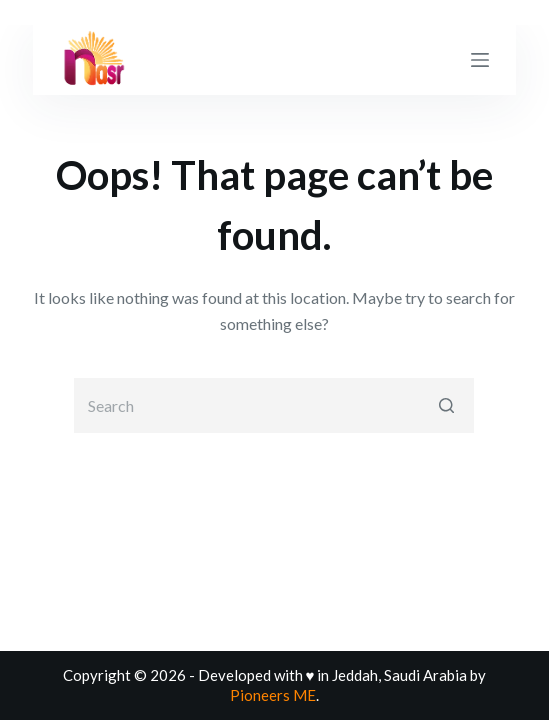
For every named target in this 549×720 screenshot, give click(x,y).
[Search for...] (274, 405)
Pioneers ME (273, 695)
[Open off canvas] (480, 60)
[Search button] (446, 405)
